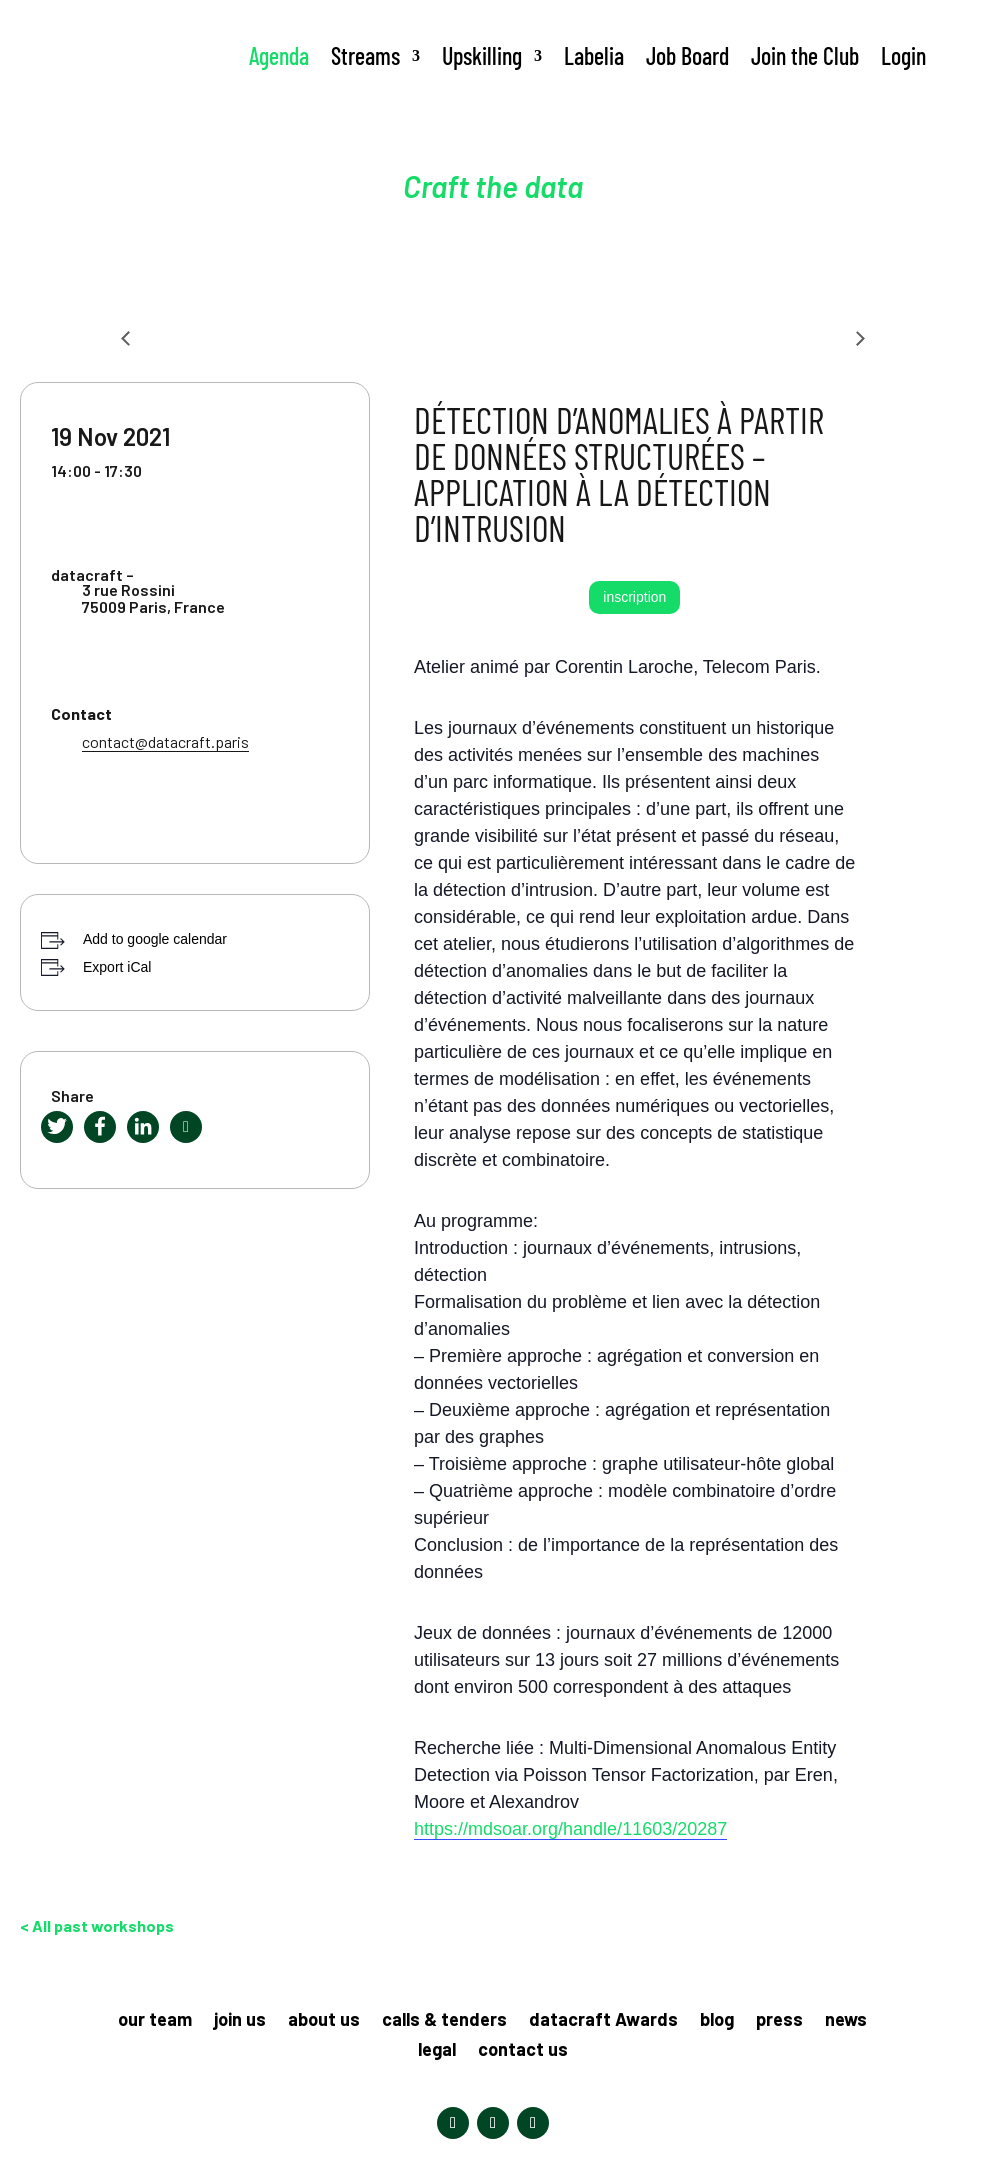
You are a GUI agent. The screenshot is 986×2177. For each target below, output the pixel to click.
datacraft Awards (603, 2021)
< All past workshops (97, 1925)
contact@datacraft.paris (165, 741)
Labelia (594, 55)
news (846, 2021)
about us (324, 2021)
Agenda (279, 55)
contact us (523, 2051)
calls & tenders (444, 2021)
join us (240, 2021)
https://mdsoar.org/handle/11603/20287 (570, 1829)
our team (155, 2021)
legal (437, 2051)
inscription (634, 597)
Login (903, 55)
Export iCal (117, 967)
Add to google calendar (155, 939)
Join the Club (805, 55)
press (779, 2021)
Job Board (687, 55)
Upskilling (482, 55)
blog (717, 2021)
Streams (365, 55)
